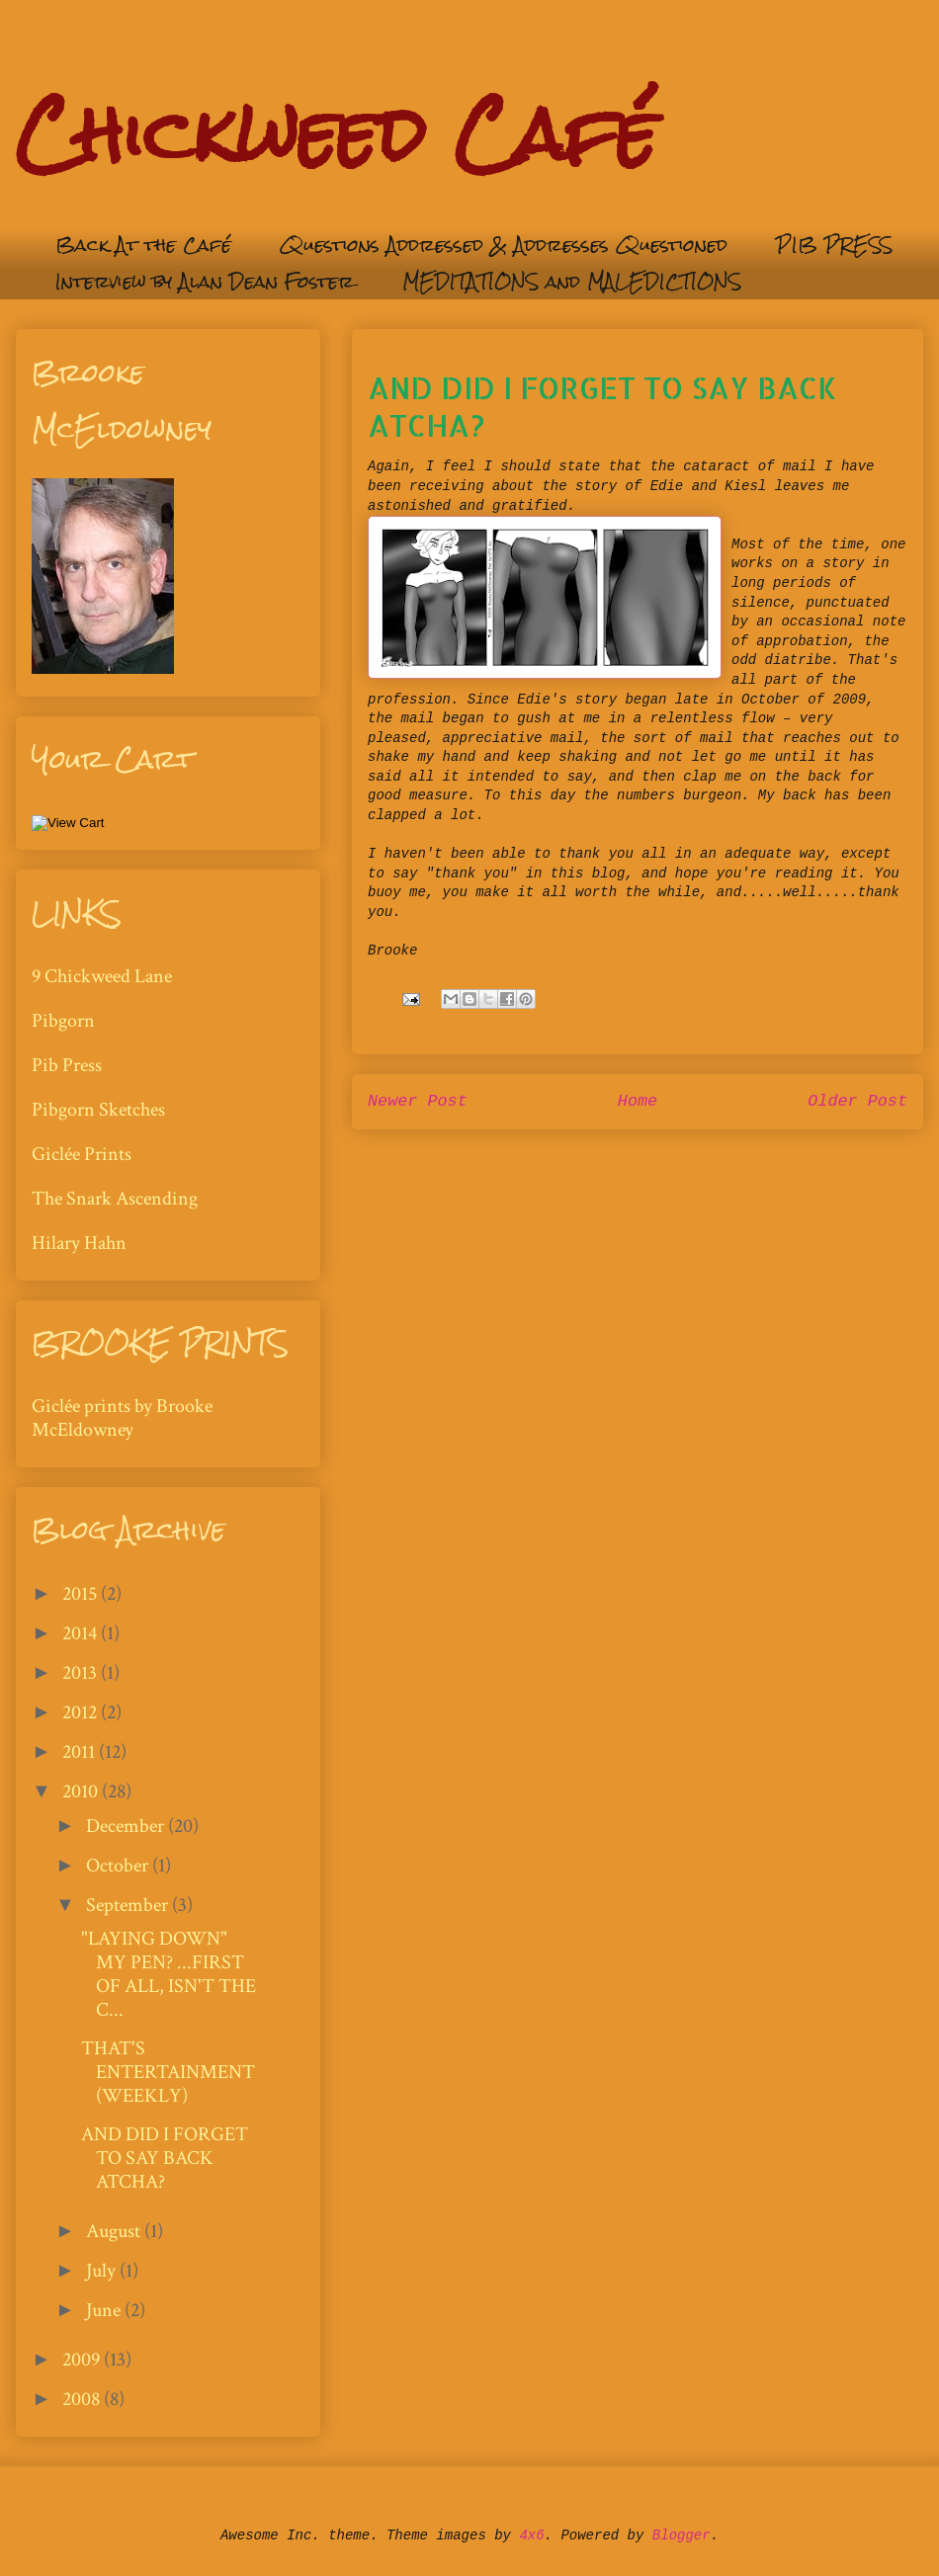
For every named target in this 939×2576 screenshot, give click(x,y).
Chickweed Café (336, 133)
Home (637, 1101)
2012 (81, 1712)
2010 (82, 1791)
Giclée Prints (81, 1154)
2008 (83, 2399)
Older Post (857, 1101)
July (103, 2271)
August (115, 2231)
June (105, 2310)
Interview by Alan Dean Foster (204, 281)
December (127, 1826)
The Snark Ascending (115, 1198)
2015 (81, 1594)
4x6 (531, 2535)
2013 (81, 1673)
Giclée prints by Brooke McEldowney (122, 1418)
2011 (80, 1752)
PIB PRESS (834, 244)
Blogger (681, 2535)
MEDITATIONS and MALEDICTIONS (571, 281)
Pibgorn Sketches (98, 1109)
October (119, 1865)
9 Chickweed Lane (102, 976)
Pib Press (67, 1065)
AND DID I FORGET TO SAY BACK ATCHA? (164, 2158)
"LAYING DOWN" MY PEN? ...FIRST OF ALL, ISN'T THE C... (168, 1974)
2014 (81, 1633)
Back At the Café (143, 244)
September (129, 1905)
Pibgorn (63, 1021)
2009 (83, 2359)
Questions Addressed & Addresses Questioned (503, 244)
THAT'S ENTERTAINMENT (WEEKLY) (168, 2072)
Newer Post (418, 1101)
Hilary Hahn (79, 1243)
